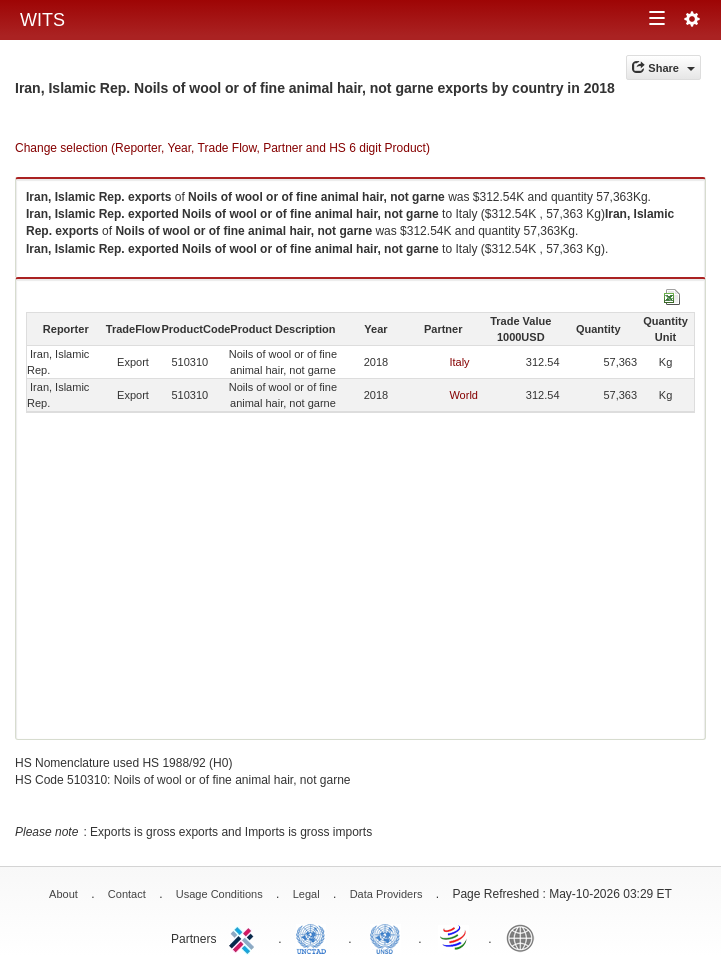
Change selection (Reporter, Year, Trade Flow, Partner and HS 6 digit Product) (222, 148)
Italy (459, 362)
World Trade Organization (455, 937)
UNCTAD (315, 937)
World (463, 395)
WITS (42, 20)
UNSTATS (385, 937)
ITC (245, 937)
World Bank (525, 937)
